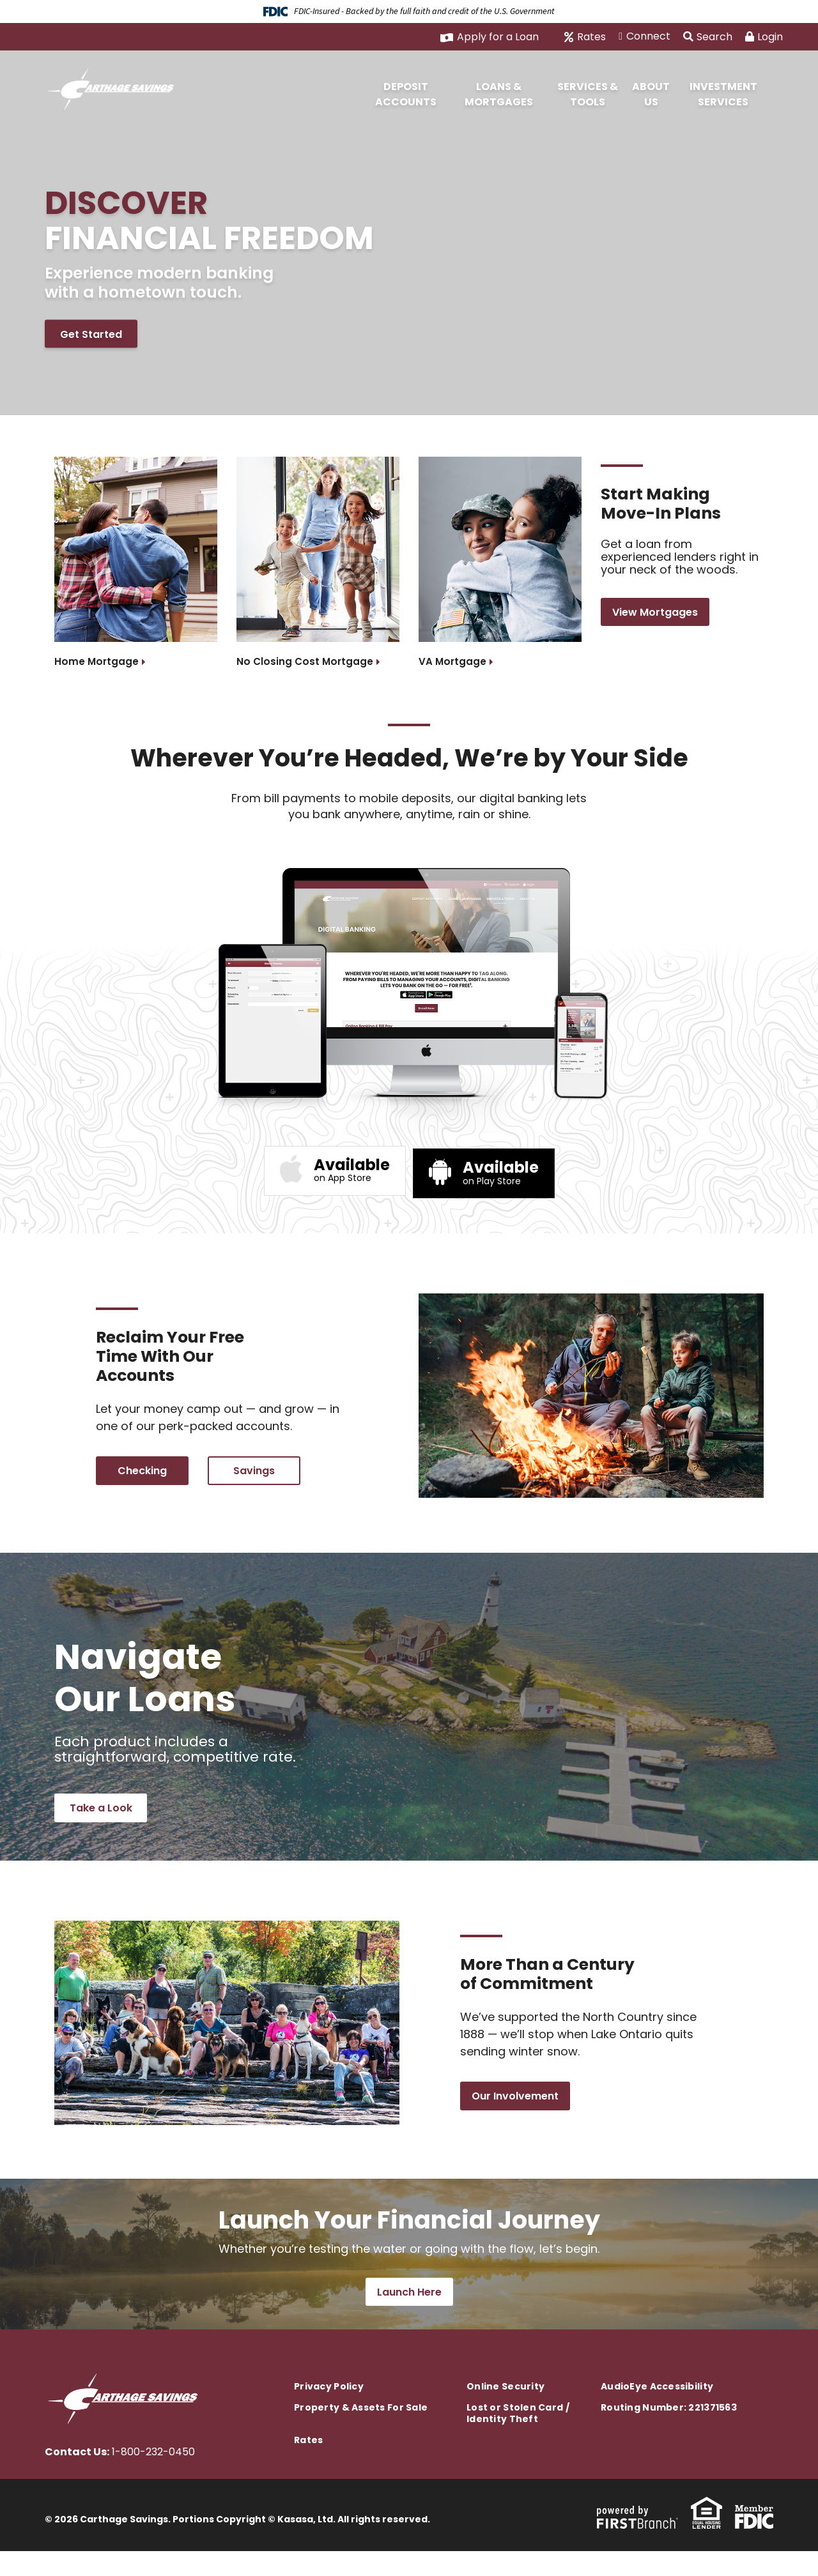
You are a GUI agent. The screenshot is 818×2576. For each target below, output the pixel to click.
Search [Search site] (707, 36)
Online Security (505, 2411)
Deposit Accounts (405, 94)
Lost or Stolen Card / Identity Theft (518, 2438)
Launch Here (409, 2317)
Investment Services (723, 94)
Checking (142, 1475)
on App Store (352, 1169)
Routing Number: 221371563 (669, 2432)
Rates (591, 37)
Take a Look (101, 1820)
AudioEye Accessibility (657, 2411)
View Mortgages (655, 619)
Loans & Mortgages (499, 94)
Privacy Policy (329, 2411)
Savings (254, 1475)
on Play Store (501, 1169)
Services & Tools (587, 94)
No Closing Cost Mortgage (306, 661)
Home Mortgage (97, 661)
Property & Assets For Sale (361, 2432)
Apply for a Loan (498, 36)
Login (764, 36)
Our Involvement (515, 2115)
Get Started (91, 335)
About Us (651, 94)
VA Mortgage (453, 661)
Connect (648, 36)
